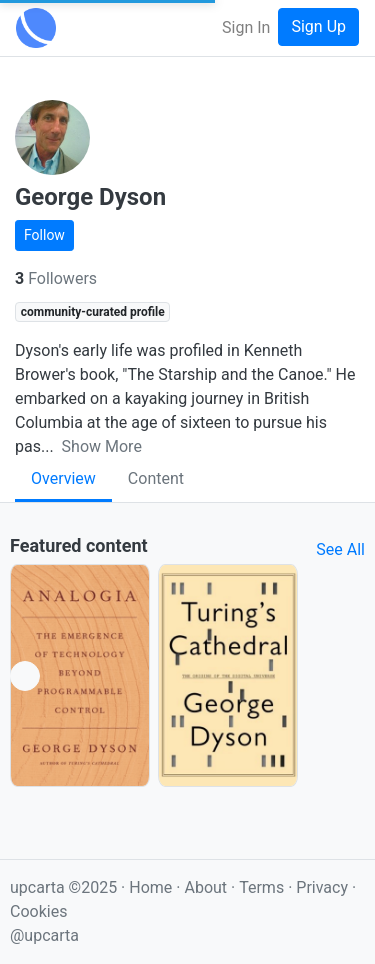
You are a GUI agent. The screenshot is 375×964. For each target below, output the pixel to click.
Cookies (38, 911)
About (205, 887)
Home (150, 887)
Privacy (324, 887)
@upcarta (44, 935)
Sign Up (318, 26)
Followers (56, 278)
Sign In (246, 27)
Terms (263, 887)
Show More (102, 446)
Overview (63, 478)
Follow (44, 235)
